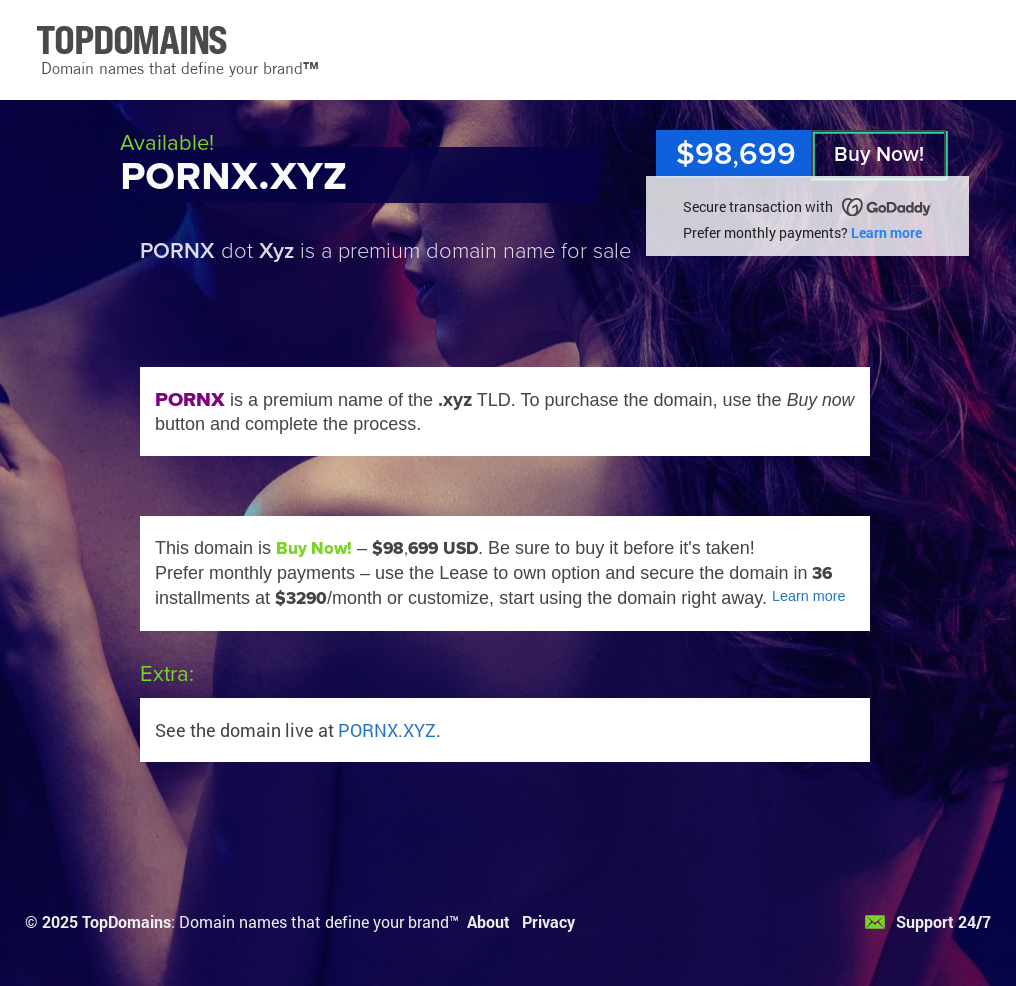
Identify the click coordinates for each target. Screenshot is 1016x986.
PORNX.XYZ (387, 730)
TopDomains (126, 921)
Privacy (548, 921)
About (488, 921)
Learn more (886, 232)
